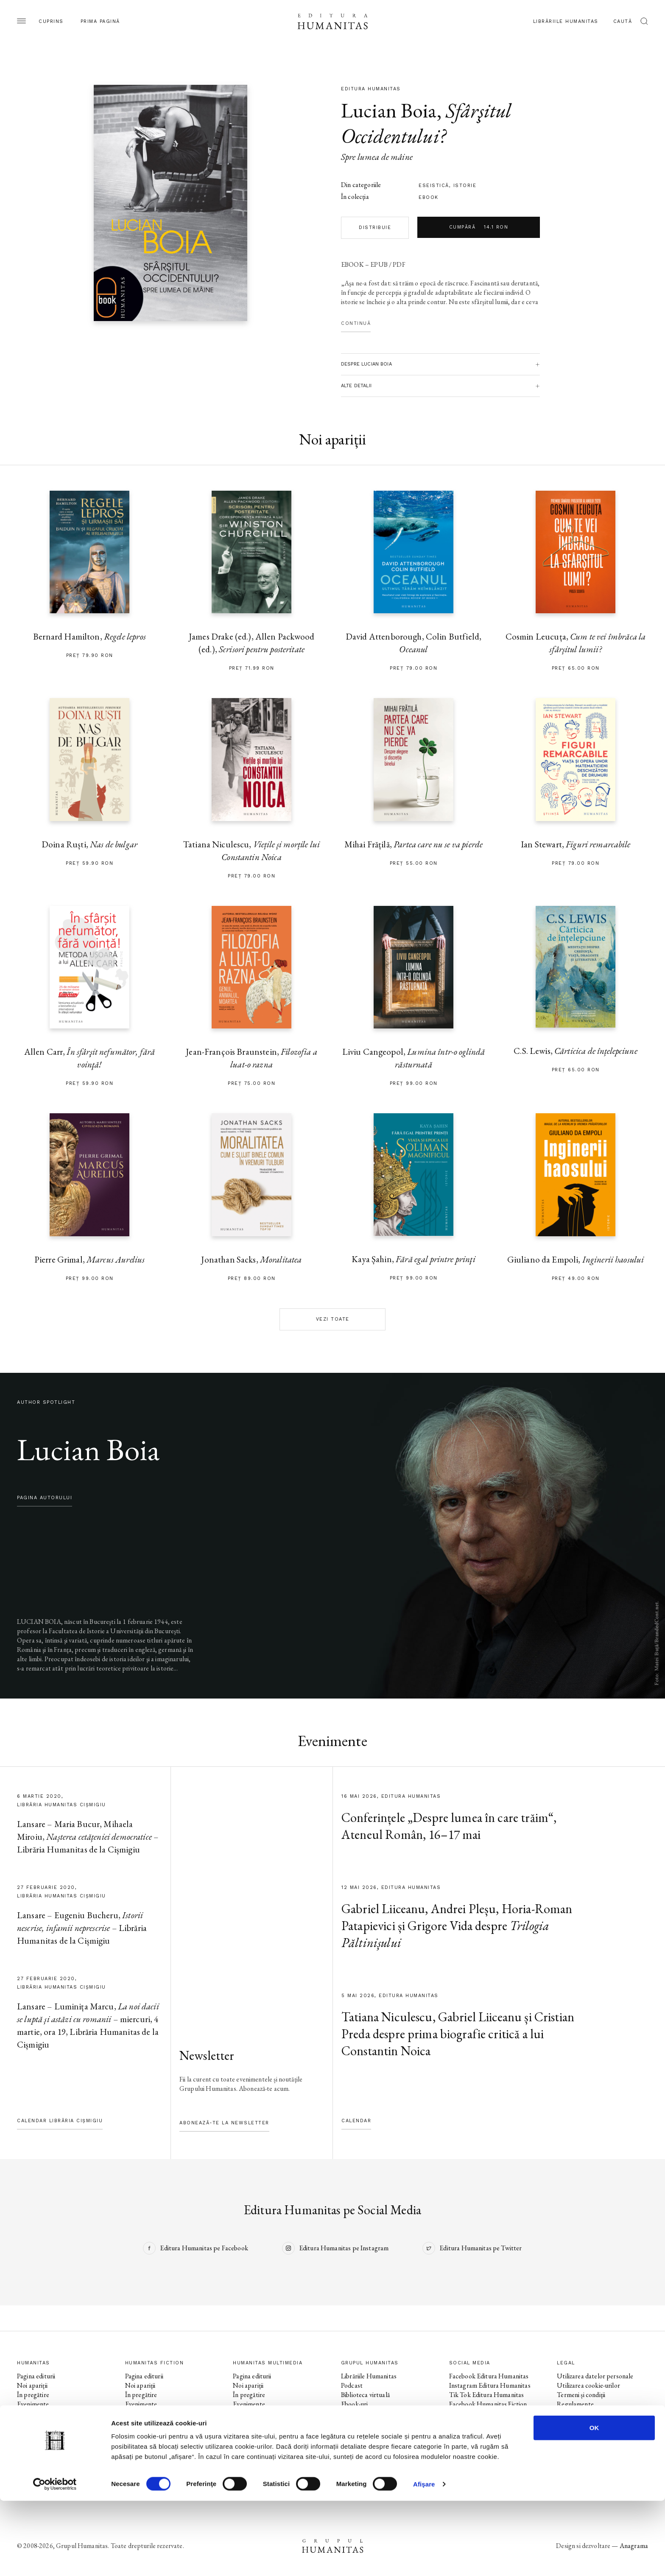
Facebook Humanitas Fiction (488, 2404)
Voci (239, 2432)
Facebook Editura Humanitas (489, 2376)
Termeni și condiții (581, 2394)
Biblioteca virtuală (365, 2394)
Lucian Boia (389, 110)
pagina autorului (44, 1497)
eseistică (434, 185)
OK (594, 2502)
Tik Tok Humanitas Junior (484, 2460)
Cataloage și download (371, 2422)
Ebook (429, 197)
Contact (352, 2432)
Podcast (352, 2385)
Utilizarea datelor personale (595, 2376)
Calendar (356, 2120)
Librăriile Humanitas (565, 21)
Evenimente (33, 2404)
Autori (26, 2422)
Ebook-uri (354, 2404)
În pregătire (33, 2394)
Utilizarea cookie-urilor (588, 2385)
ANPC (566, 2413)
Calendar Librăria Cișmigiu (60, 2120)
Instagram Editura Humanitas (490, 2385)
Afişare (424, 2559)
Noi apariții (32, 2385)
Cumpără (479, 227)
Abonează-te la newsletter (224, 2123)
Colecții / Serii (35, 2413)
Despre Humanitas (367, 2413)
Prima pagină (100, 21)
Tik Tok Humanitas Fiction (485, 2422)
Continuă (356, 323)
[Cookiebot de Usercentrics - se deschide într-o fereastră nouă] (55, 2559)
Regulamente (575, 2404)
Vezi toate (332, 1319)
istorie (465, 185)
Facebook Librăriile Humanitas (490, 2432)
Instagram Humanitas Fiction (489, 2413)
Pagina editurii (36, 2376)
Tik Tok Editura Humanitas (486, 2394)
